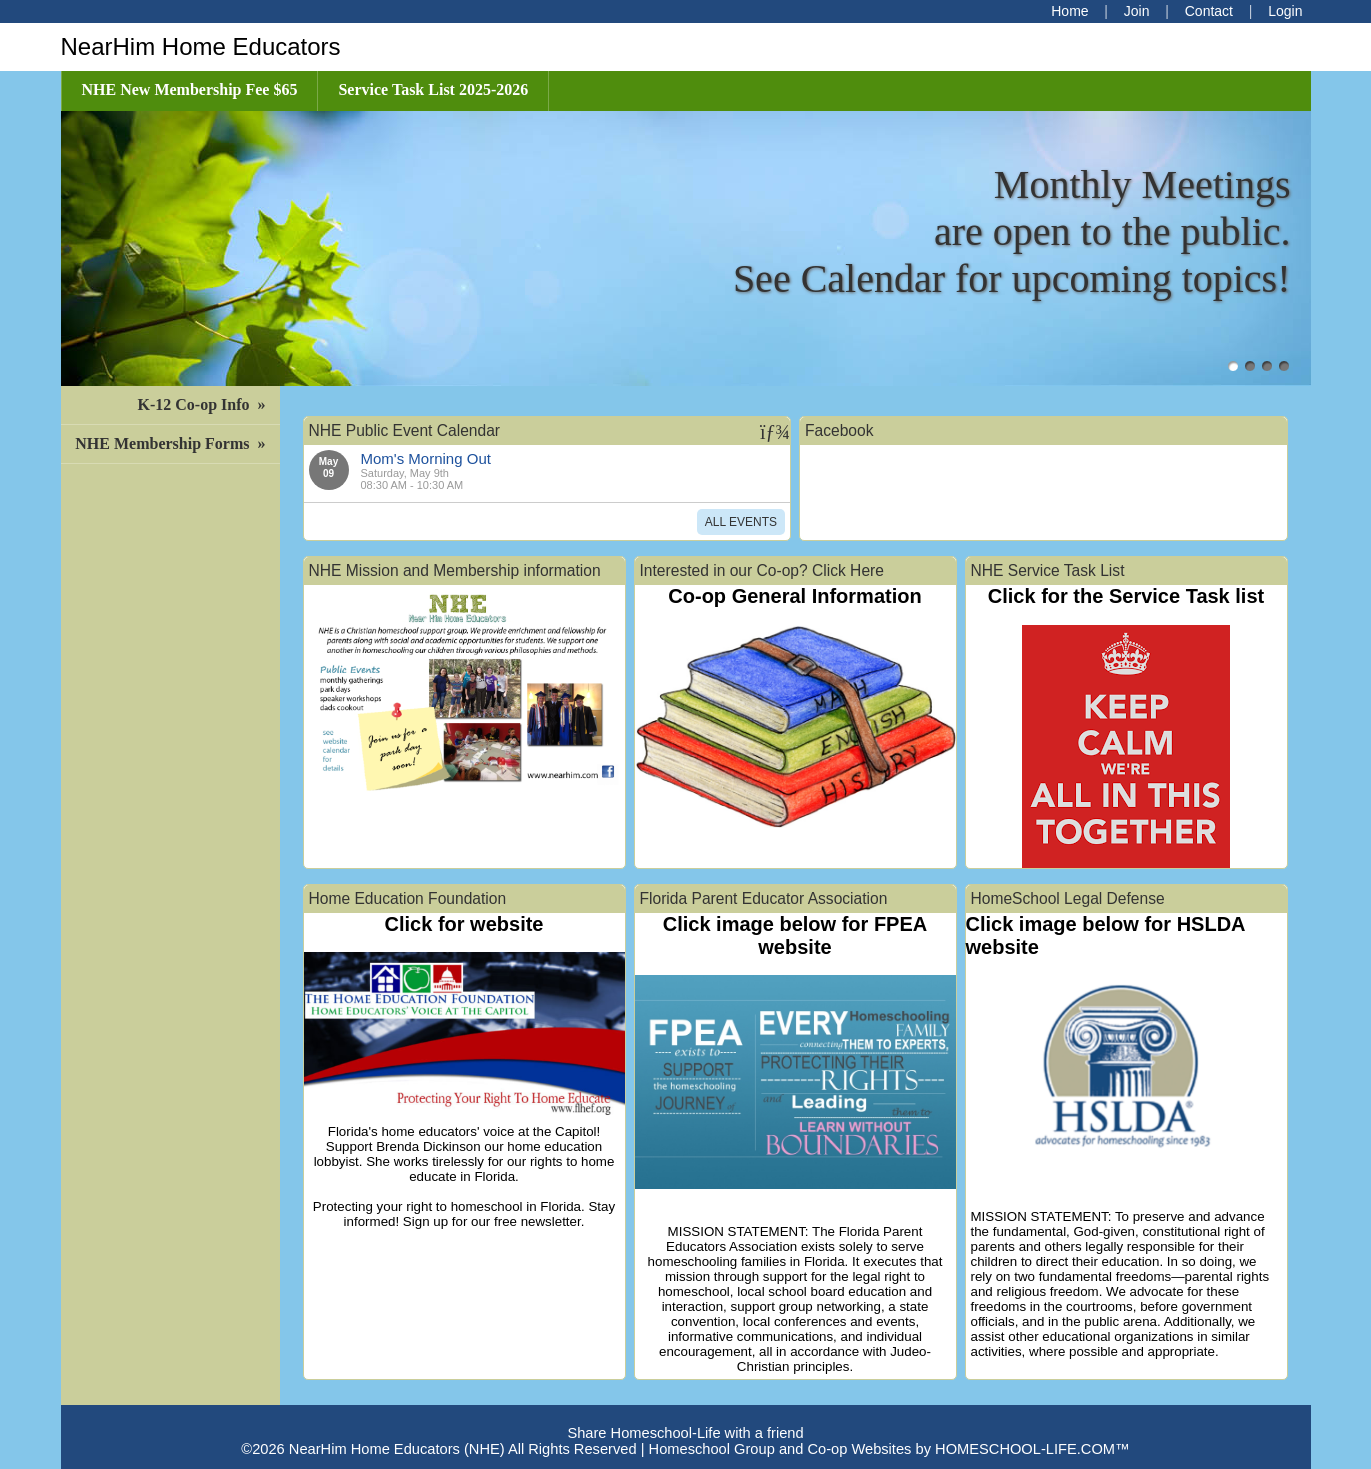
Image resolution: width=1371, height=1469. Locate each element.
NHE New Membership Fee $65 (190, 89)
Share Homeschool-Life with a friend (685, 1433)
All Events (741, 522)
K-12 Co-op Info (203, 404)
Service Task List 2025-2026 (433, 89)
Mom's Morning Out (426, 458)
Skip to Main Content (685, 1417)
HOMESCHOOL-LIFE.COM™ (1032, 1449)
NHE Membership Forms (172, 443)
